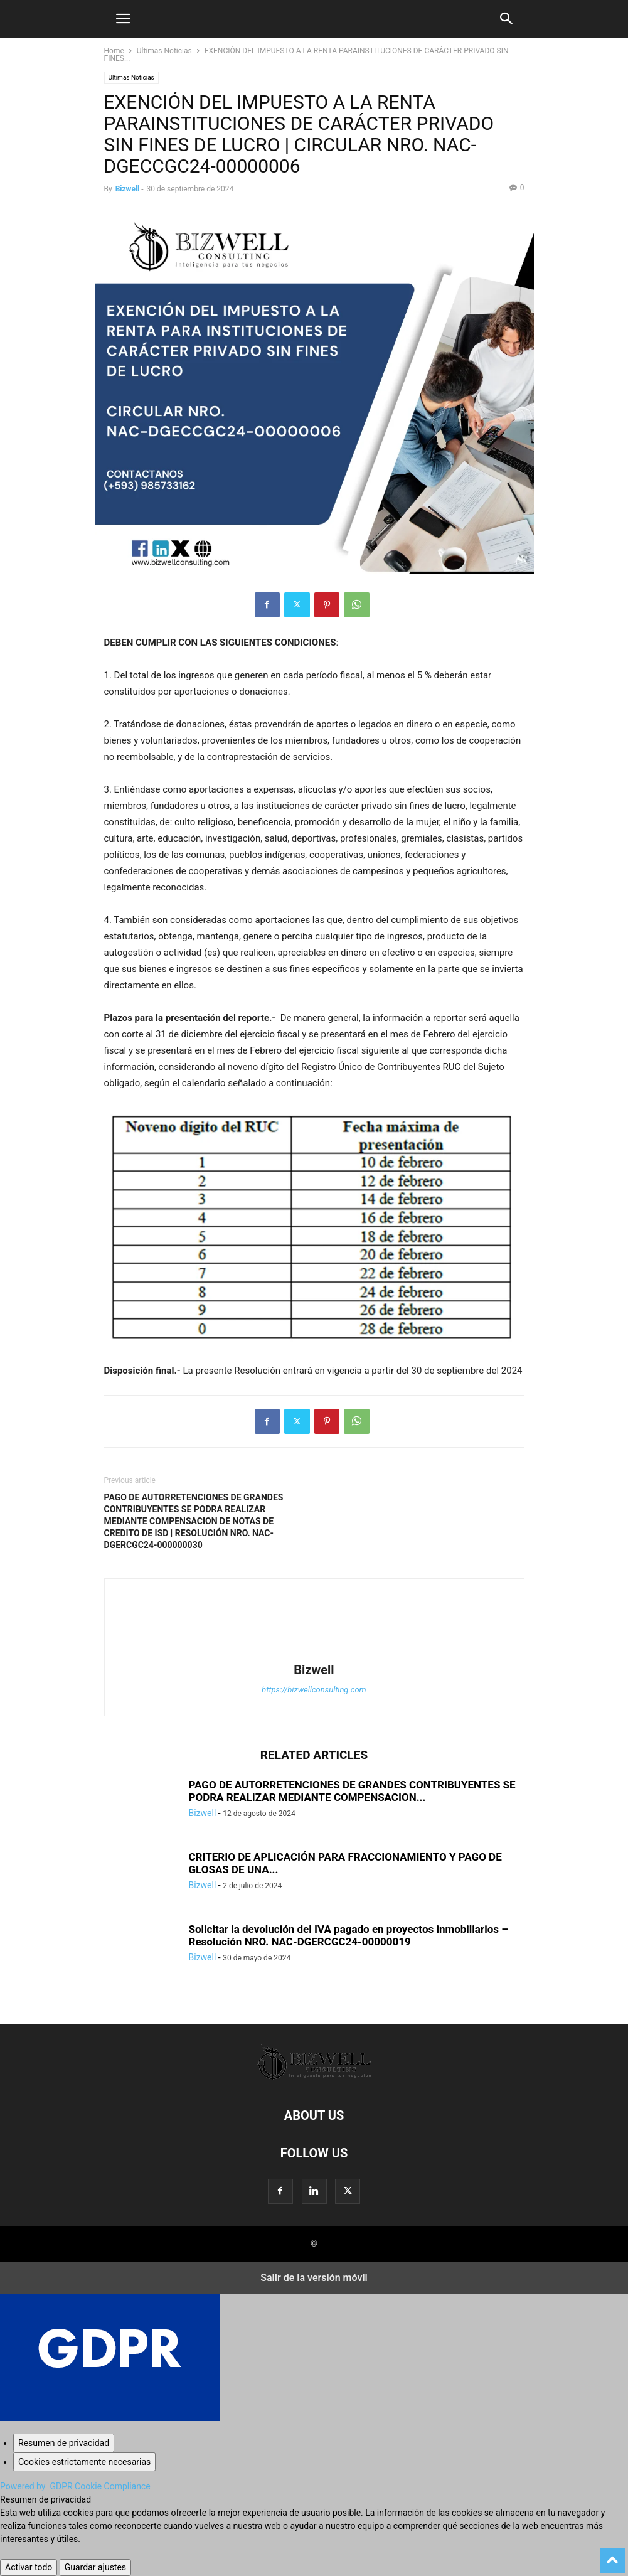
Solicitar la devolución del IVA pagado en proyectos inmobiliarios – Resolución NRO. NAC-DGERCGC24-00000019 (348, 1935)
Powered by (75, 2486)
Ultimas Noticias (164, 50)
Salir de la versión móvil (314, 2278)
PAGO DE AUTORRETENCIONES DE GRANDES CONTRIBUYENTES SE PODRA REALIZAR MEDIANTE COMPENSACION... (352, 1791)
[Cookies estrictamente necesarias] (84, 2461)
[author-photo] (314, 1652)
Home (114, 50)
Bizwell (127, 188)
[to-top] (612, 2555)
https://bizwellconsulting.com (314, 1689)
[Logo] (314, 2077)
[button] (123, 19)
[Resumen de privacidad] (63, 2443)
